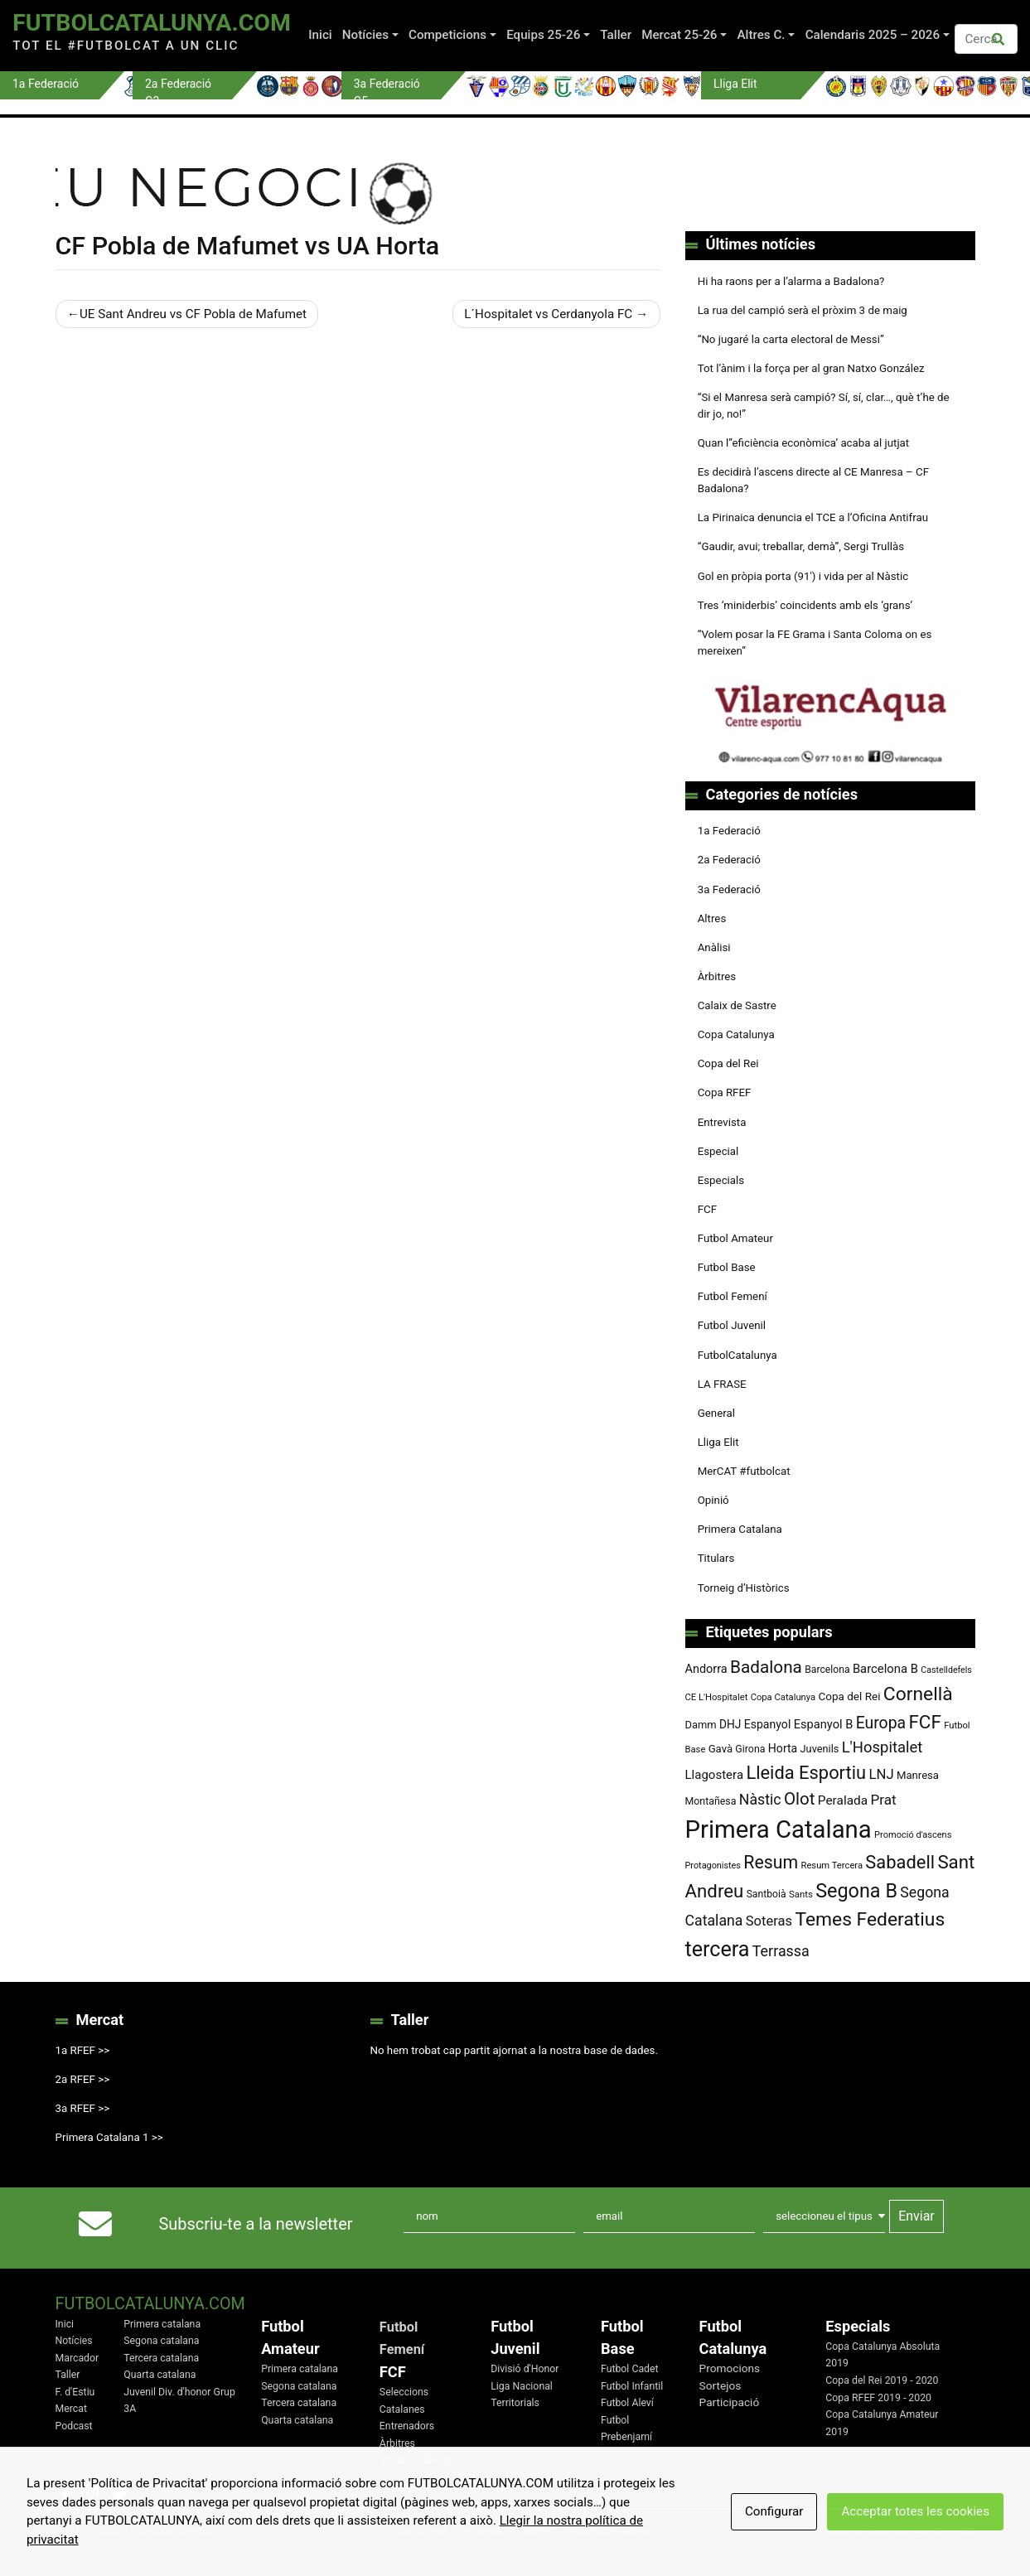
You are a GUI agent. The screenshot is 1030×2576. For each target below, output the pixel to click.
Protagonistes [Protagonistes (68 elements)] (713, 1865)
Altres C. (761, 34)
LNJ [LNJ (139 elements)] (880, 1774)
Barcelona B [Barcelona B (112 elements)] (885, 1668)
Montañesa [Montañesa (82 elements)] (711, 1801)
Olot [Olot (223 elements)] (799, 1799)
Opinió (713, 1500)
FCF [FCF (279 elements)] (924, 1722)
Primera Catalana (740, 1529)
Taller (615, 34)
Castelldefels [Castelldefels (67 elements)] (946, 1670)
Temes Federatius (420, 2460)
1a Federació (729, 830)
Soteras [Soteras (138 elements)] (769, 1921)
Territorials (515, 2403)
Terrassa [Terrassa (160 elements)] (781, 1951)
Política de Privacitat (505, 2530)
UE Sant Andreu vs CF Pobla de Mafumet (193, 314)
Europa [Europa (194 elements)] (881, 1723)
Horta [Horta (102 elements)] (782, 1748)
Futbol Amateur (735, 1238)
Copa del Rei (728, 1063)
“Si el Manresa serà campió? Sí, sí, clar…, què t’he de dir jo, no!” (824, 405)
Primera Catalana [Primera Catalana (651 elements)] (778, 1829)
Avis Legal (421, 2530)
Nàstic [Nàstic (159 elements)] (760, 1799)
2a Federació (729, 859)
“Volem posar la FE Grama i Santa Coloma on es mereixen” (815, 642)
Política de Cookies (610, 2530)
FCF (707, 1209)
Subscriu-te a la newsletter (256, 2224)
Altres (712, 918)
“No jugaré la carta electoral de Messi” (791, 339)
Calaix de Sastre (737, 1005)
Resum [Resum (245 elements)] (770, 1862)
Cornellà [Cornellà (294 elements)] (918, 1694)
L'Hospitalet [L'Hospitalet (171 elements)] (882, 1747)
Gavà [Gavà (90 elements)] (720, 1748)
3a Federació (729, 889)
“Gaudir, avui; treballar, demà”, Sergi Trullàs (801, 546)
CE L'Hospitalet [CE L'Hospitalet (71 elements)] (716, 1697)
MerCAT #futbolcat (744, 1471)
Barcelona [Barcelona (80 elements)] (827, 1669)
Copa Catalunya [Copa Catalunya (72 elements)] (783, 1697)
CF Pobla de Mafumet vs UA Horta (248, 245)
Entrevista (722, 1122)
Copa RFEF (725, 1092)
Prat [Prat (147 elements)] (883, 1799)
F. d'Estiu (75, 2392)
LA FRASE (722, 1384)
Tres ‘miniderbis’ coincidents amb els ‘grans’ (805, 605)
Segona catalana (161, 2340)
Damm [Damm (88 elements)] (701, 1724)
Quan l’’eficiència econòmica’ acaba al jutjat (804, 443)
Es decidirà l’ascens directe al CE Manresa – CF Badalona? (813, 480)
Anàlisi (714, 947)
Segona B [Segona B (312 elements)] (856, 1890)
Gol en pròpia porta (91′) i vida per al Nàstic (803, 576)
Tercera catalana (161, 2358)
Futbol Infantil (632, 2386)
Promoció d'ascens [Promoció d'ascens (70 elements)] (912, 1834)
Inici (319, 34)
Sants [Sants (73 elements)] (801, 1894)
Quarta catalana (159, 2374)
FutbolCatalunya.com (151, 22)
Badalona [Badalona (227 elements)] (766, 1667)
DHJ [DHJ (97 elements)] (730, 1724)
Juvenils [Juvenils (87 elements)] (819, 1748)
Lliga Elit (718, 1442)
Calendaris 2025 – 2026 (873, 34)
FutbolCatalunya (737, 1355)
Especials (721, 1180)
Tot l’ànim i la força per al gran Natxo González (811, 368)
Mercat (71, 2408)
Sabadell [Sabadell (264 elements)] (900, 1862)
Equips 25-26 (543, 34)
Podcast (74, 2426)
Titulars (716, 1558)
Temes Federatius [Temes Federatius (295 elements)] (870, 1919)
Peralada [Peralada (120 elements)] (843, 1800)
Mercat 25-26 (679, 34)
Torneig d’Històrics (744, 1588)
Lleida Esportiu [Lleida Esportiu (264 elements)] (806, 1772)
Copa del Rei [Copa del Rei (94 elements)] (849, 1696)
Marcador (77, 2358)
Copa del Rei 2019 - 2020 (881, 2380)
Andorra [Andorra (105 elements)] (706, 1669)
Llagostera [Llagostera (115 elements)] (714, 1774)
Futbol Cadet (630, 2369)
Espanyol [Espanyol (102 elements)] (767, 1724)
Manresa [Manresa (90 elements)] (918, 1775)
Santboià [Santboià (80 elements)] (766, 1894)
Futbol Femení (732, 1296)
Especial (718, 1151)
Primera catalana (162, 2324)
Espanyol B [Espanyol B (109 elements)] (823, 1724)
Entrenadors (407, 2426)
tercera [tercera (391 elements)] (717, 1949)
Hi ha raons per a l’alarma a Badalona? (791, 281)
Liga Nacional (522, 2386)
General (716, 1413)
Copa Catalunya (736, 1034)
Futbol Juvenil (732, 1325)
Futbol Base (727, 1267)
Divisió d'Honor (525, 2369)
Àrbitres (717, 976)
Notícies (365, 34)
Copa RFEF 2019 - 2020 (878, 2398)
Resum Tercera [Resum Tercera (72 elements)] (831, 1865)
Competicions (447, 34)
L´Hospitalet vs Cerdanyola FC (548, 314)
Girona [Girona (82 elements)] (750, 1749)
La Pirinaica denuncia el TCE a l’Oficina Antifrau (813, 517)
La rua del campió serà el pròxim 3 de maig (802, 310)
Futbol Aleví (627, 2403)
